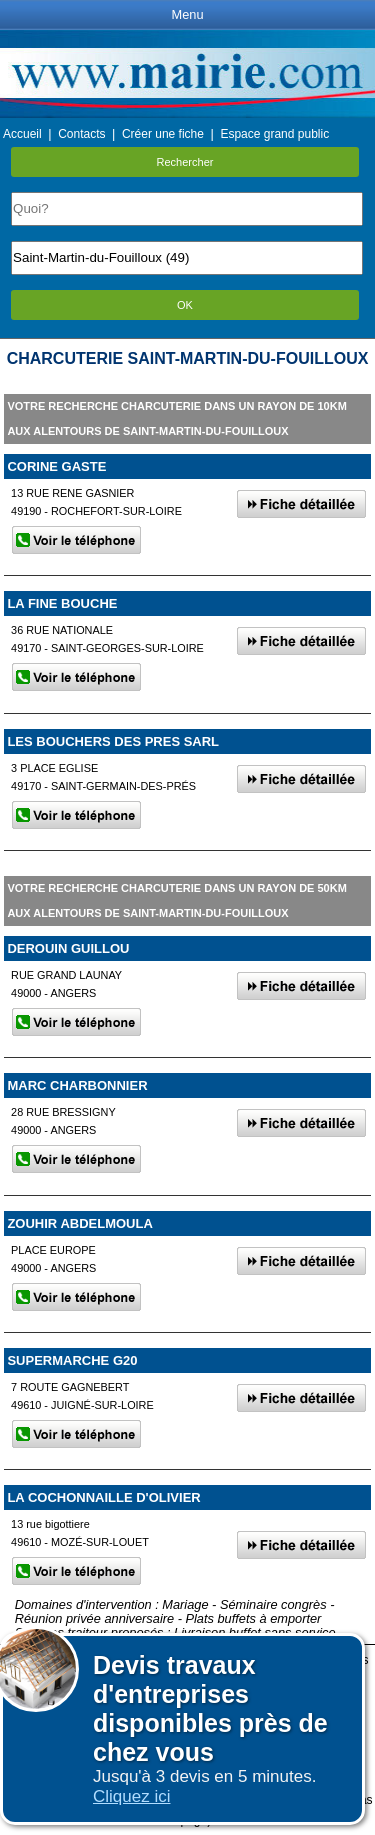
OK (185, 305)
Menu (187, 14)
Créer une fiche (163, 134)
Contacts (81, 134)
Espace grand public (274, 134)
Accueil (22, 134)
